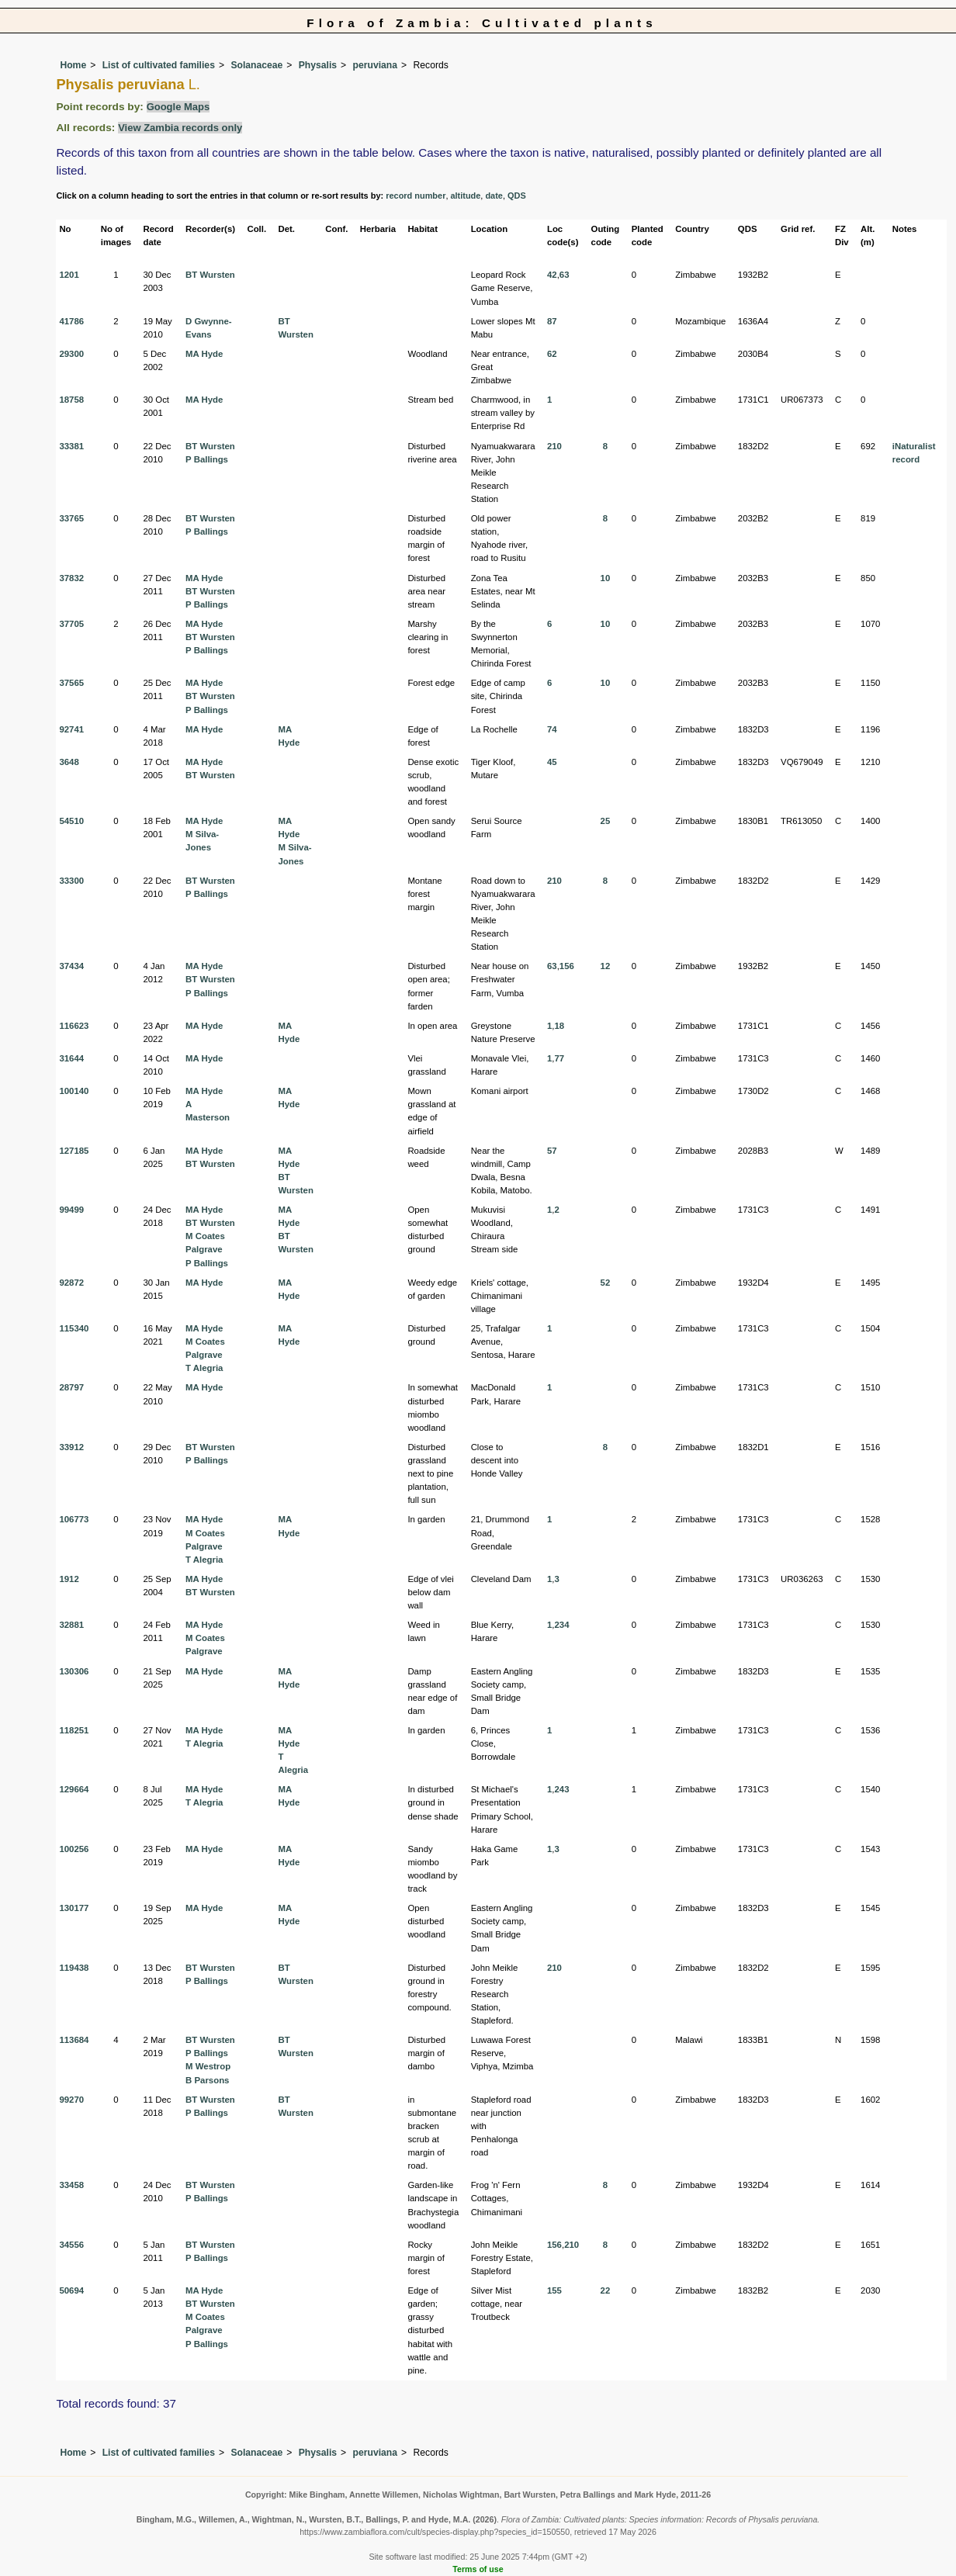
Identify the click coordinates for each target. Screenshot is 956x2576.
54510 (71, 821)
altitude (465, 195)
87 (552, 321)
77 (559, 1058)
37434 (71, 966)
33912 (71, 1447)
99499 (71, 1209)
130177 (73, 1908)
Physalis (318, 65)
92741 (71, 729)
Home (73, 65)
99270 (71, 2099)
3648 (68, 762)
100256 (73, 1849)
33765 (71, 518)
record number (415, 195)
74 (552, 729)
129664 (73, 1789)
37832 (71, 578)
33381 (71, 446)
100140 (73, 1091)
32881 (71, 1624)
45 (552, 762)
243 (561, 1789)
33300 (71, 880)
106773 (73, 1519)
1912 (68, 1579)
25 (606, 821)
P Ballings (206, 459)
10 (606, 578)
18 (559, 1025)
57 (552, 1150)
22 (606, 2290)
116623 (73, 1025)
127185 (73, 1150)
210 (554, 446)
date (494, 195)
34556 (71, 2244)
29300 (71, 353)
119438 (73, 1967)
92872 (71, 1282)
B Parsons (207, 2080)
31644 (71, 1058)
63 (564, 274)
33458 (71, 2185)
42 (552, 274)
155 (554, 2290)
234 (561, 1624)
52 (606, 1282)
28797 (71, 1387)
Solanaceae (256, 65)
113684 (73, 2040)
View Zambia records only (180, 127)
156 (566, 966)
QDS (516, 195)
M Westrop (207, 2066)
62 (552, 353)
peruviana (375, 65)
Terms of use (477, 2569)
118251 (73, 1730)
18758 (71, 399)
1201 (68, 274)
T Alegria (204, 1368)
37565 (71, 682)
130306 (73, 1671)
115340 (73, 1328)
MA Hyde (204, 353)
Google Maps (178, 107)
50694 (71, 2290)
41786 (71, 321)
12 (606, 966)
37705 (71, 623)
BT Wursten (210, 274)
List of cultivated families (158, 65)
